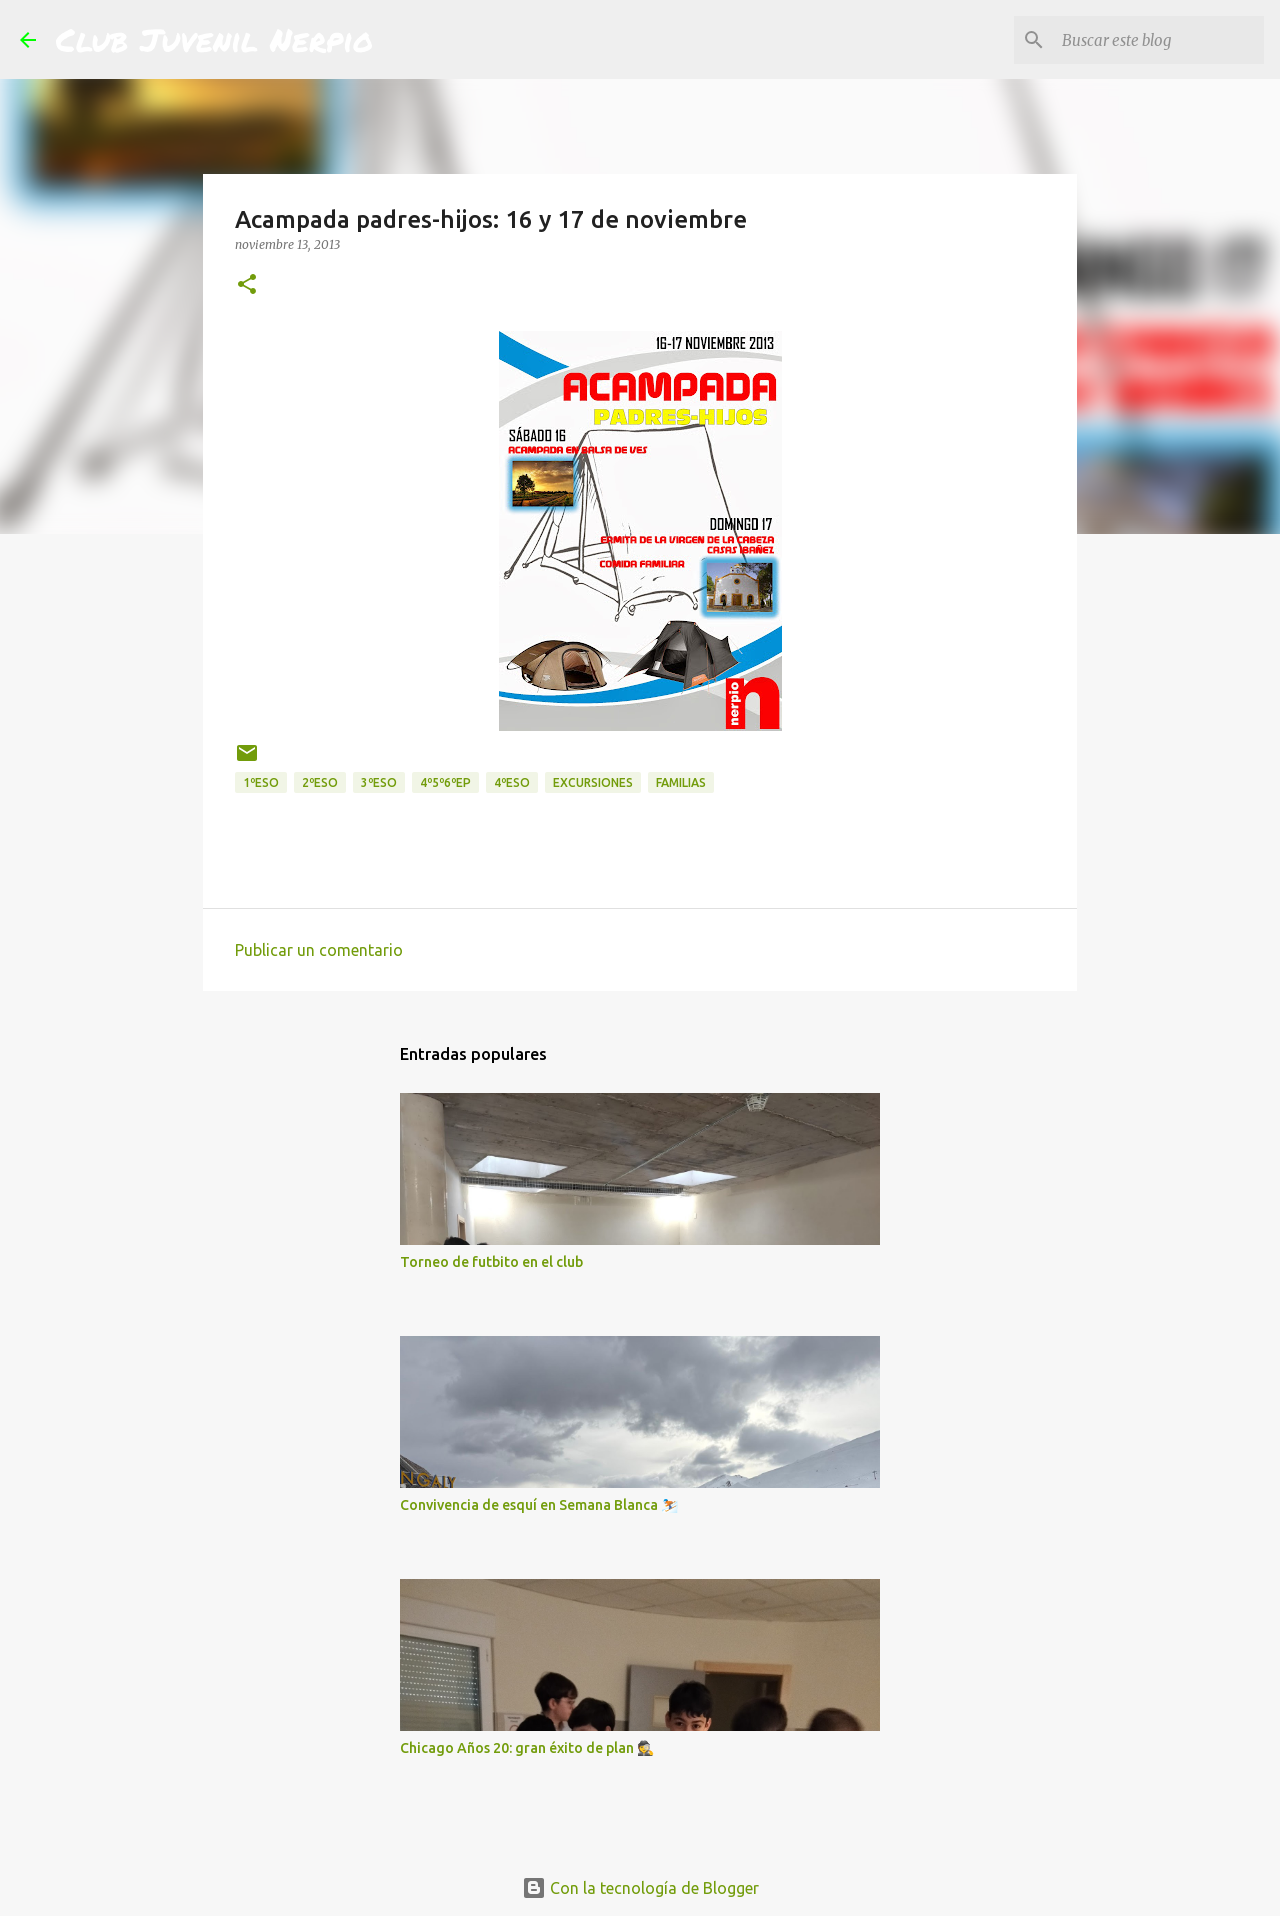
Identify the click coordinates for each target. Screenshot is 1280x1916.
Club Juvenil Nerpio (214, 39)
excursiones (593, 782)
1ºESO (261, 782)
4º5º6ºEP (445, 782)
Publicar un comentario (319, 950)
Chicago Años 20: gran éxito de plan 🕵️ (527, 1748)
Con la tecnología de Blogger (640, 1888)
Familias (681, 782)
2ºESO (320, 782)
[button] (247, 285)
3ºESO (379, 782)
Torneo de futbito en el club (491, 1262)
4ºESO (512, 782)
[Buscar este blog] (1159, 40)
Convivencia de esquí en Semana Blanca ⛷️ (539, 1505)
